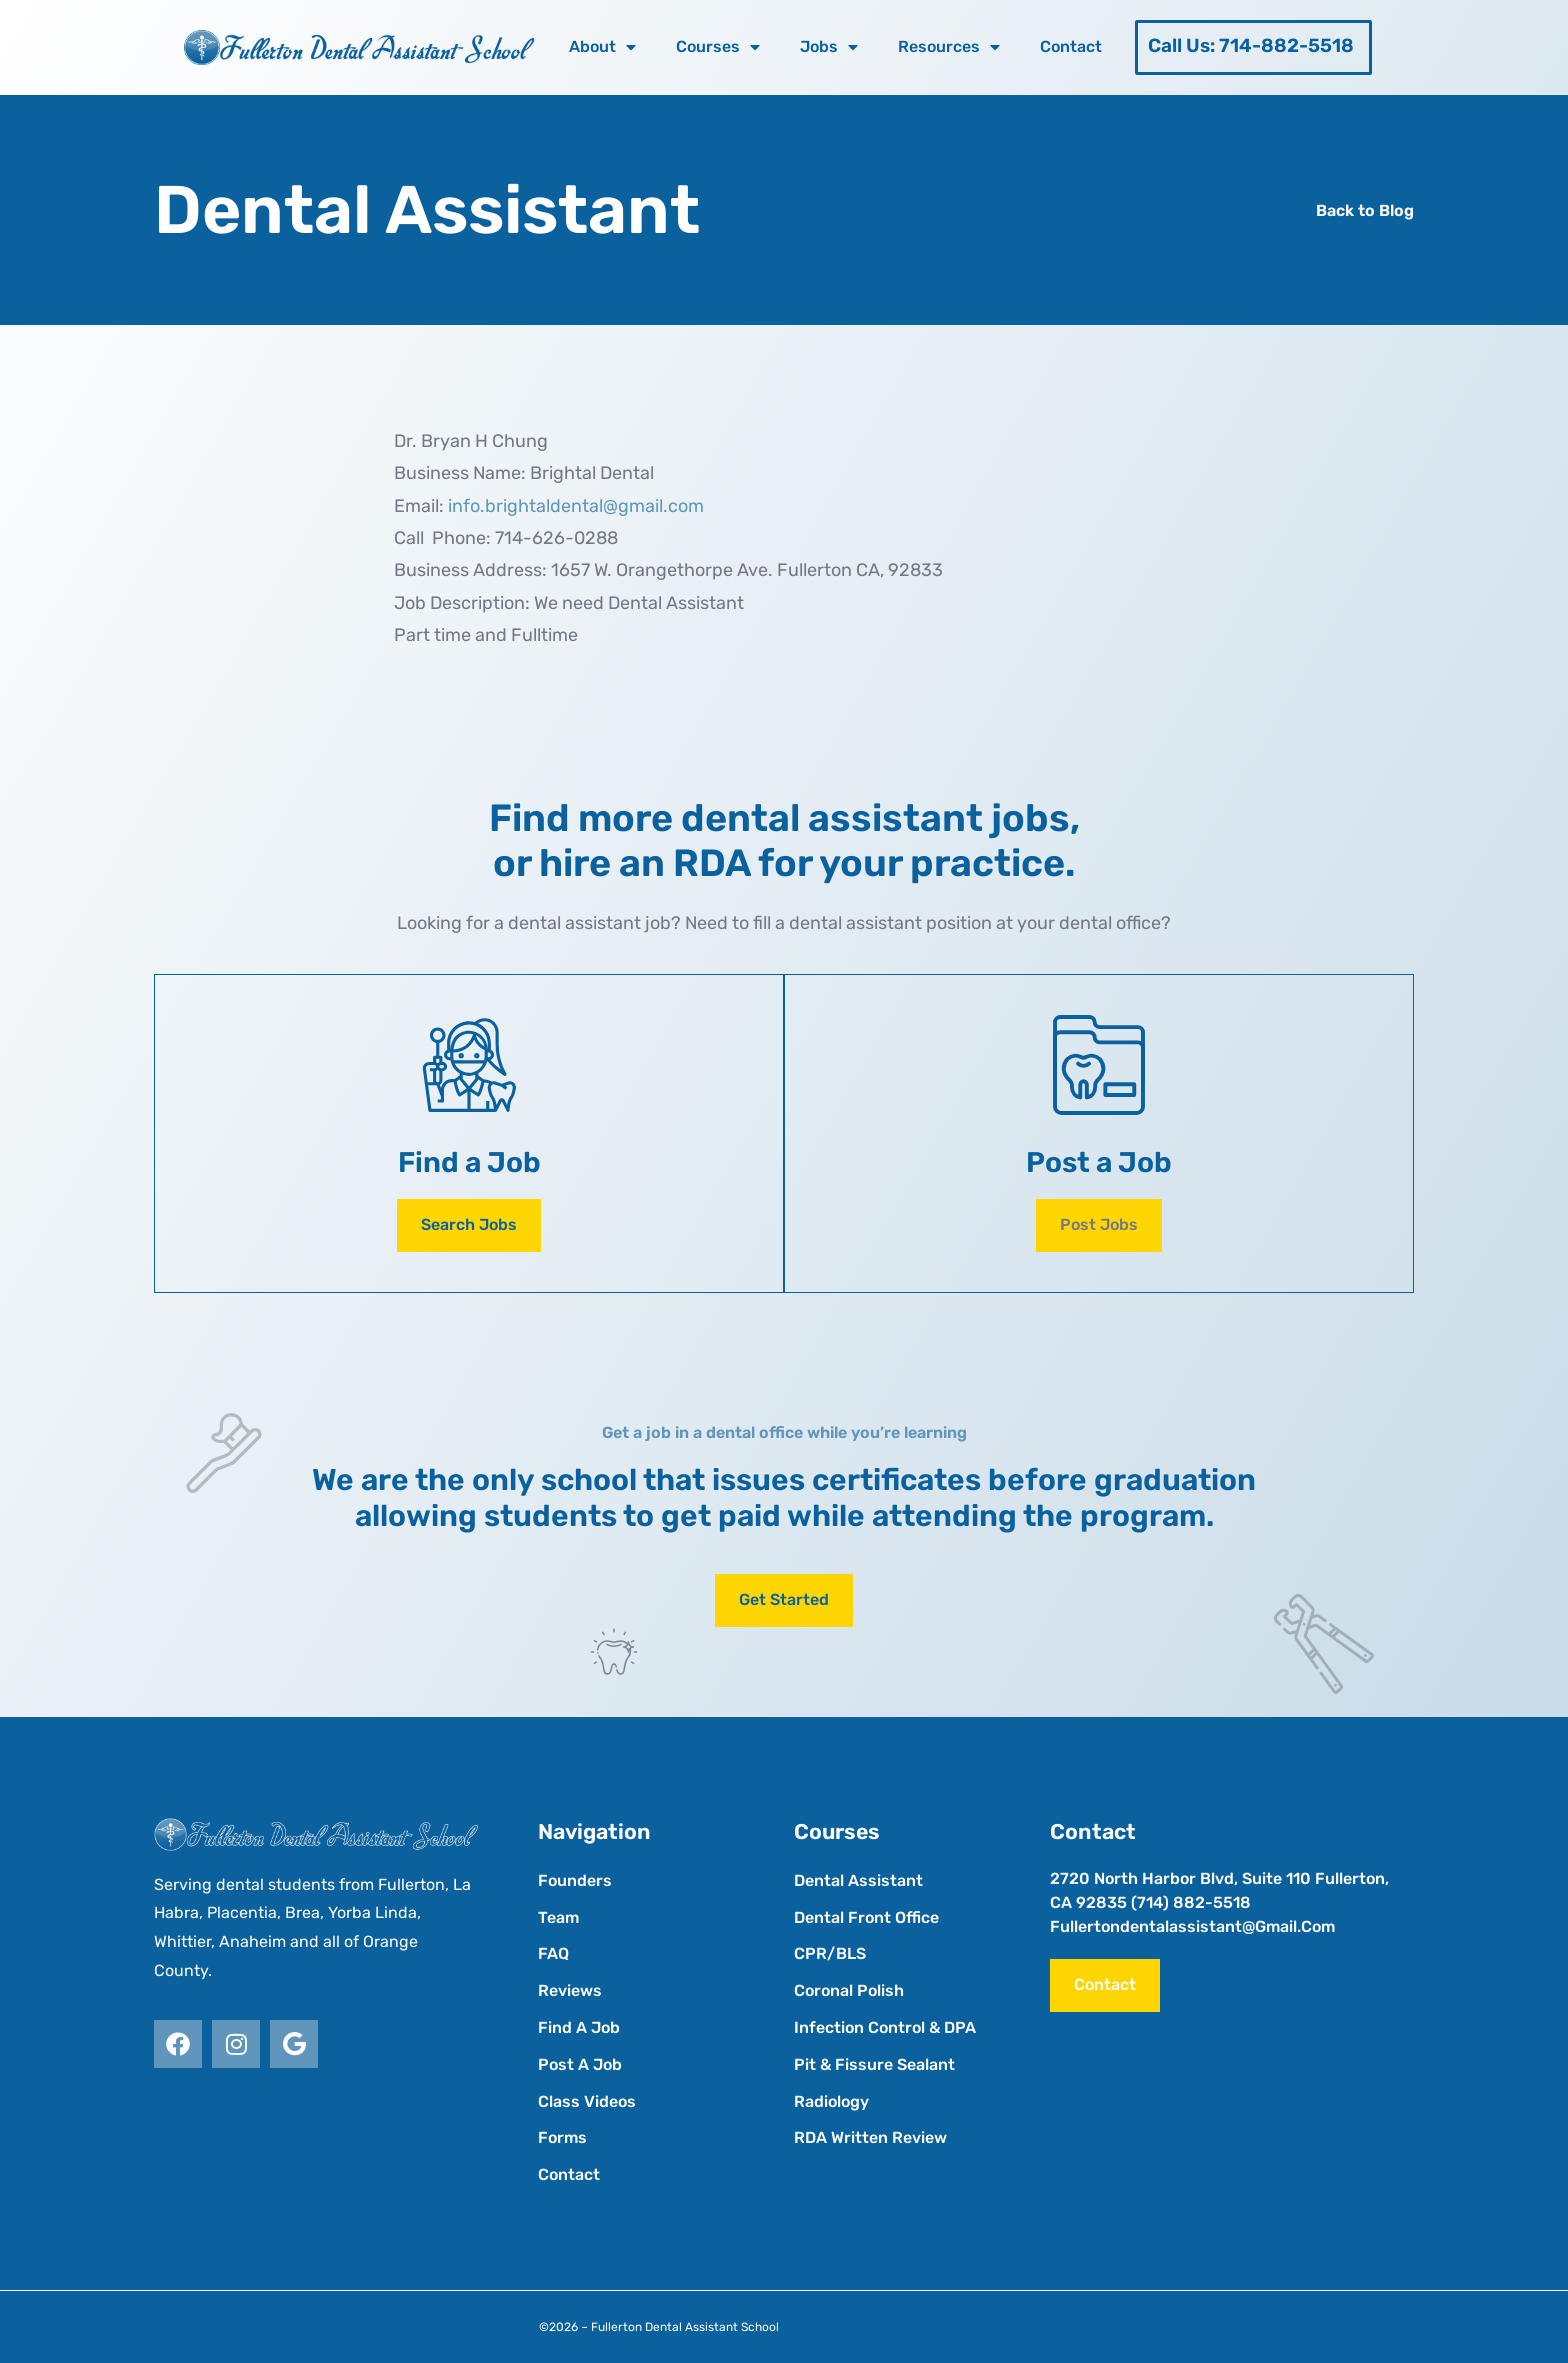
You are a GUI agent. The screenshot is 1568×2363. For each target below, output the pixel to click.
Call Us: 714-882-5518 (1251, 45)
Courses (718, 47)
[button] (1099, 1225)
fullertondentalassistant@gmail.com (1192, 1926)
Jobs (829, 47)
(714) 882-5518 (1191, 1902)
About (602, 47)
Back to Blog (1365, 210)
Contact (1071, 46)
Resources (949, 47)
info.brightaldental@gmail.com (576, 506)
